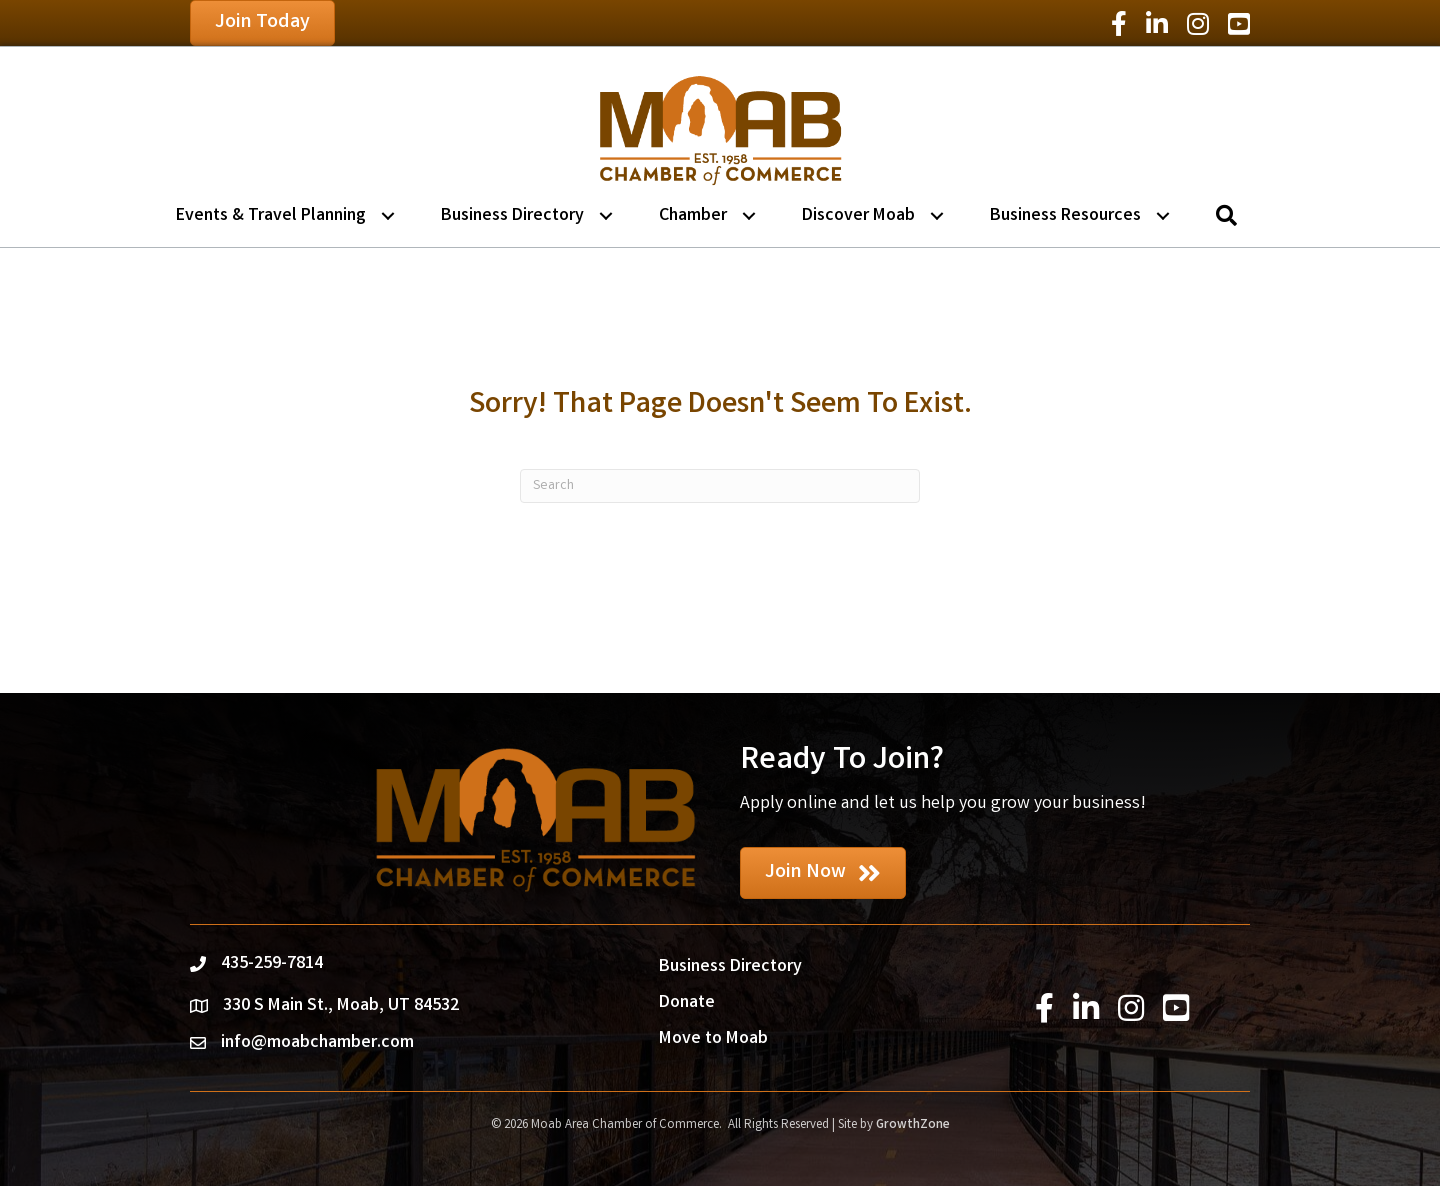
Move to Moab (713, 1039)
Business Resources (1065, 216)
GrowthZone (913, 1125)
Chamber (693, 216)
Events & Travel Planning (271, 216)
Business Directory (512, 216)
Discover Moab (858, 216)
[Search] (720, 486)
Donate (687, 1003)
